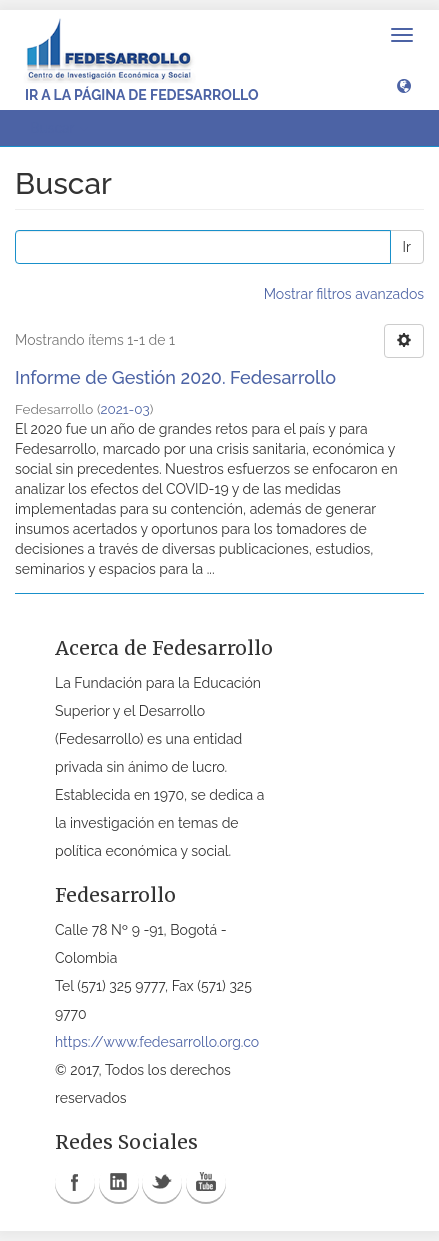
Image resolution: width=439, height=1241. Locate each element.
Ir (407, 247)
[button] (404, 85)
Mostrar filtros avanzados (344, 294)
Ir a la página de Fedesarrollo (142, 95)
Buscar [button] (59, 128)
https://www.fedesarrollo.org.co (157, 1042)
